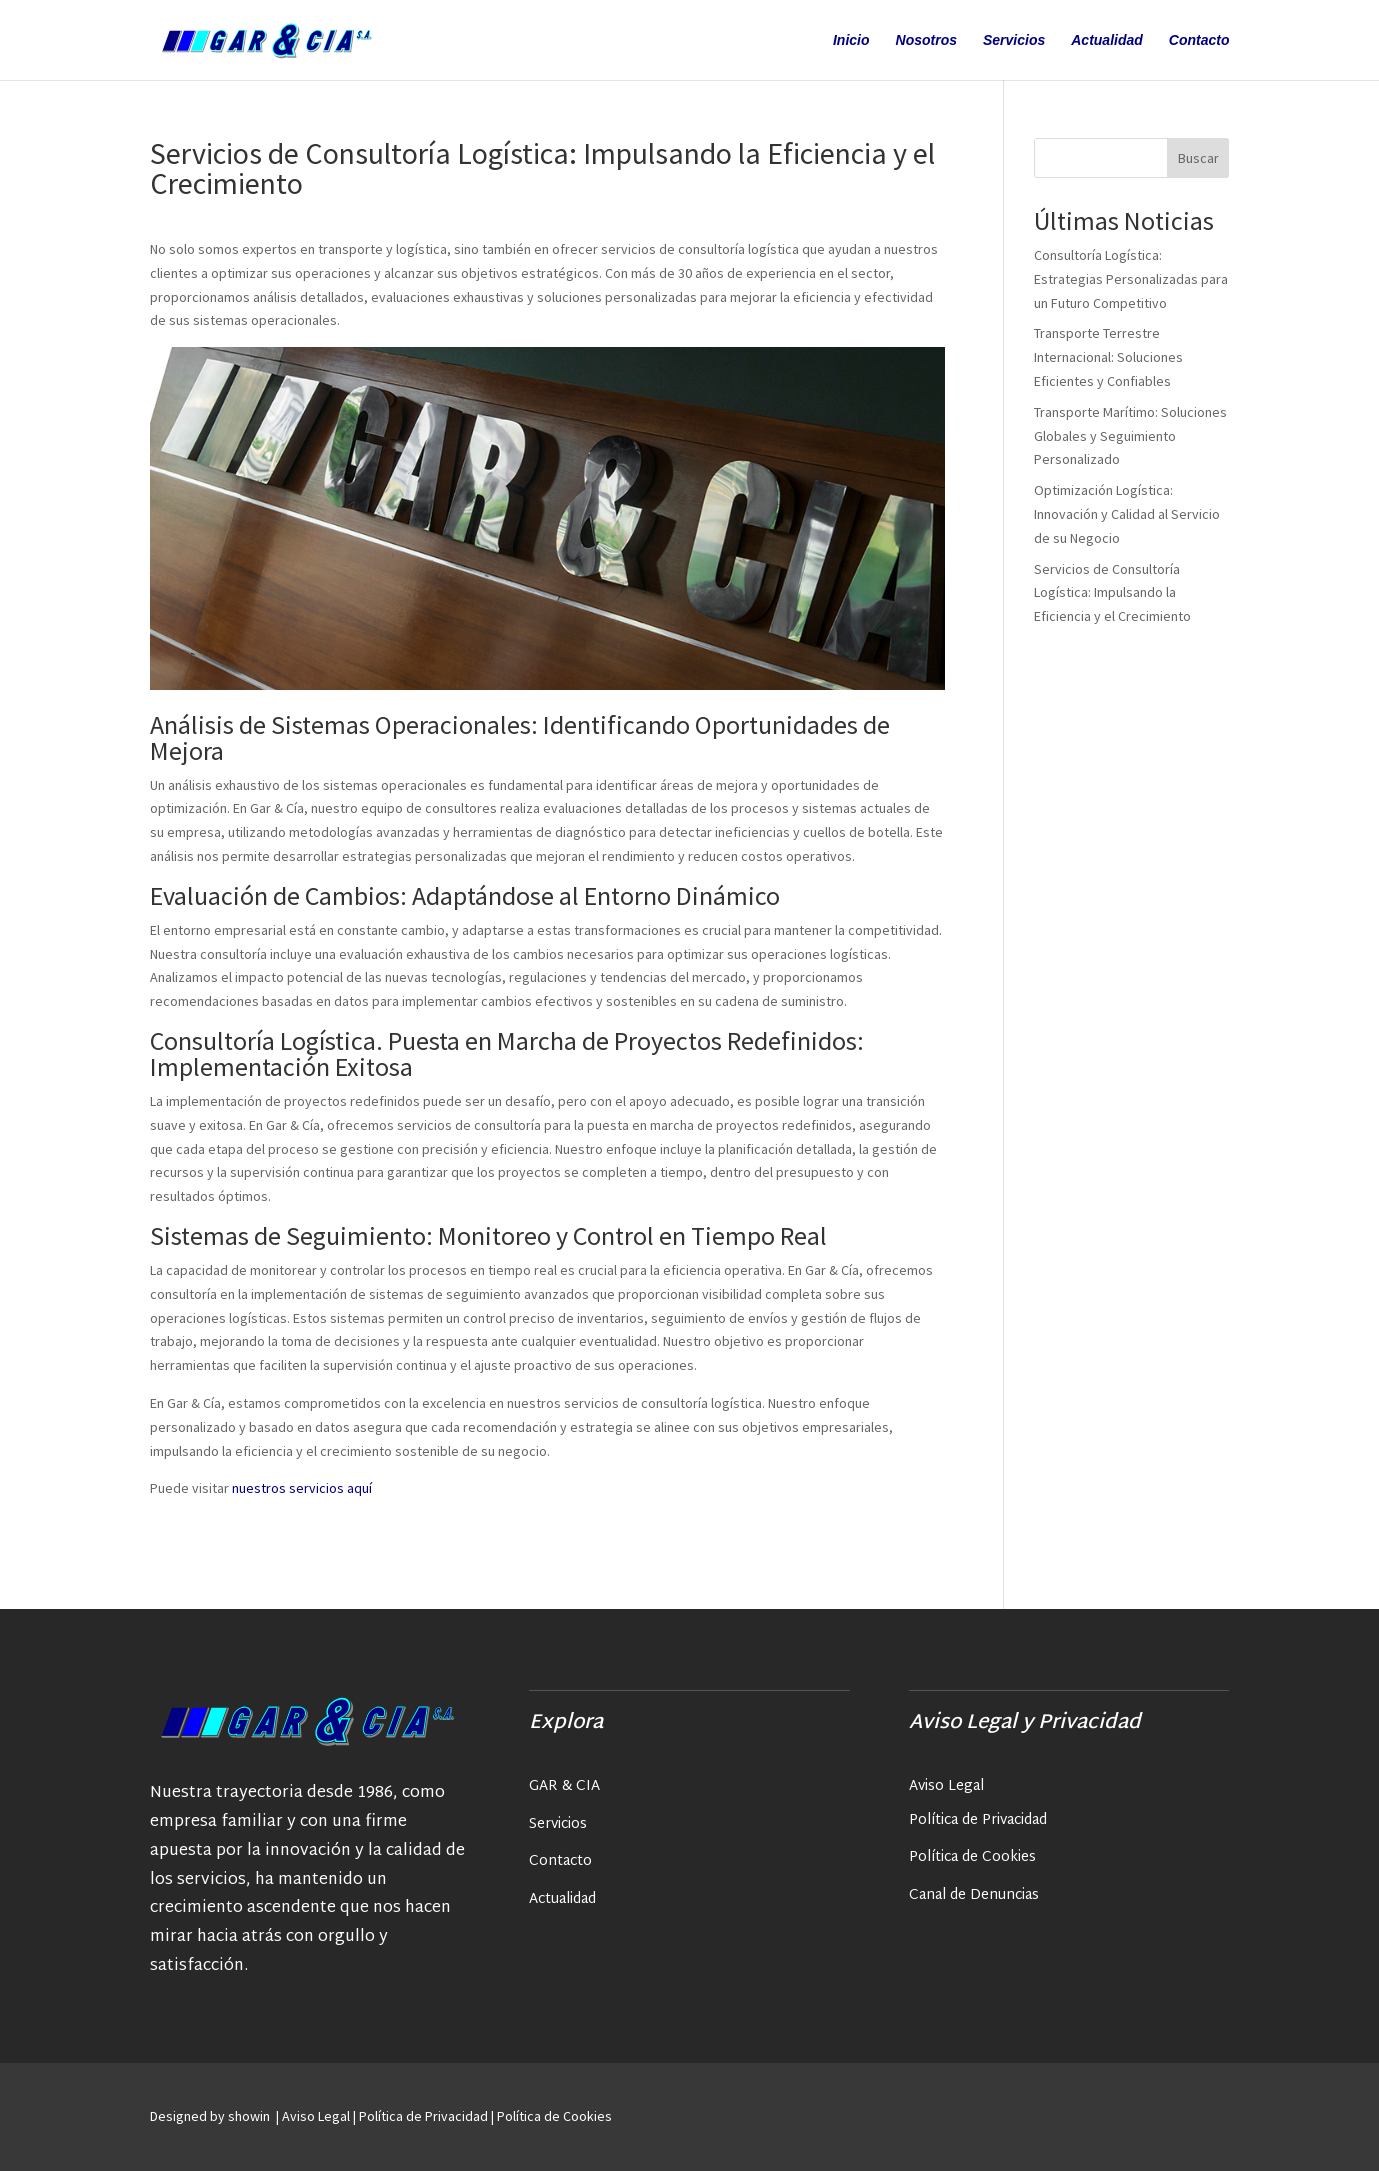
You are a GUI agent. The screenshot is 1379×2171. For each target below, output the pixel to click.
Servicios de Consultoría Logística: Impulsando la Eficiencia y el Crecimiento (1112, 593)
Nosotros (926, 40)
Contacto (1199, 40)
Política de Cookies (972, 1857)
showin (250, 2116)
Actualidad (1107, 40)
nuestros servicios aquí (300, 1488)
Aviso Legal (946, 1786)
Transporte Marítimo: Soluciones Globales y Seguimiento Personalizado (1130, 436)
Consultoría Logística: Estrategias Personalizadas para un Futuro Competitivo (1131, 279)
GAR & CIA (564, 1786)
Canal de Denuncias (974, 1895)
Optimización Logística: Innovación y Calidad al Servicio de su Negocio (1127, 514)
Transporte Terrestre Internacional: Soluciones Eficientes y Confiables (1108, 357)
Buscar (1198, 158)
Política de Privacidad (978, 1820)
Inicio (851, 40)
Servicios (1014, 40)
